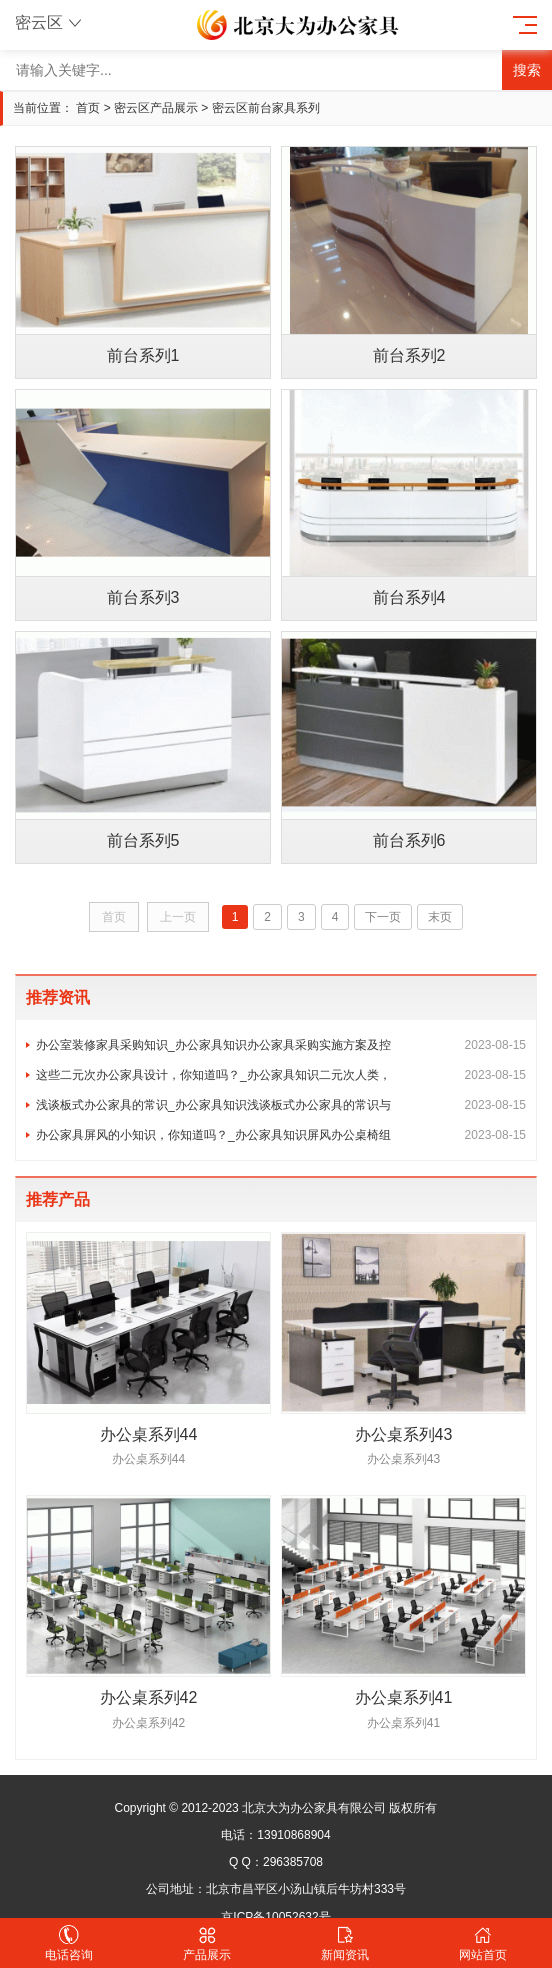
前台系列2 (409, 355)
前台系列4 (409, 597)
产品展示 (207, 1943)
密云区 (50, 22)
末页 (440, 917)
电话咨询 (69, 1943)
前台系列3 (143, 597)
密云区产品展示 (156, 108)
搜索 (527, 70)
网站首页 (483, 1943)
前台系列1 (143, 355)
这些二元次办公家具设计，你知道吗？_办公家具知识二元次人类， (281, 1075)
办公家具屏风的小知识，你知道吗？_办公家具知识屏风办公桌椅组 (281, 1135)
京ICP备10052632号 (275, 1917)
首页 (88, 108)
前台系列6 (409, 840)
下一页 (383, 917)
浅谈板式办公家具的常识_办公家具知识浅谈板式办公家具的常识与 (281, 1105)
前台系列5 (143, 840)
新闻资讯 (345, 1943)
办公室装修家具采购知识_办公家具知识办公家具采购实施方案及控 (281, 1045)
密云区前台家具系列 (266, 108)
